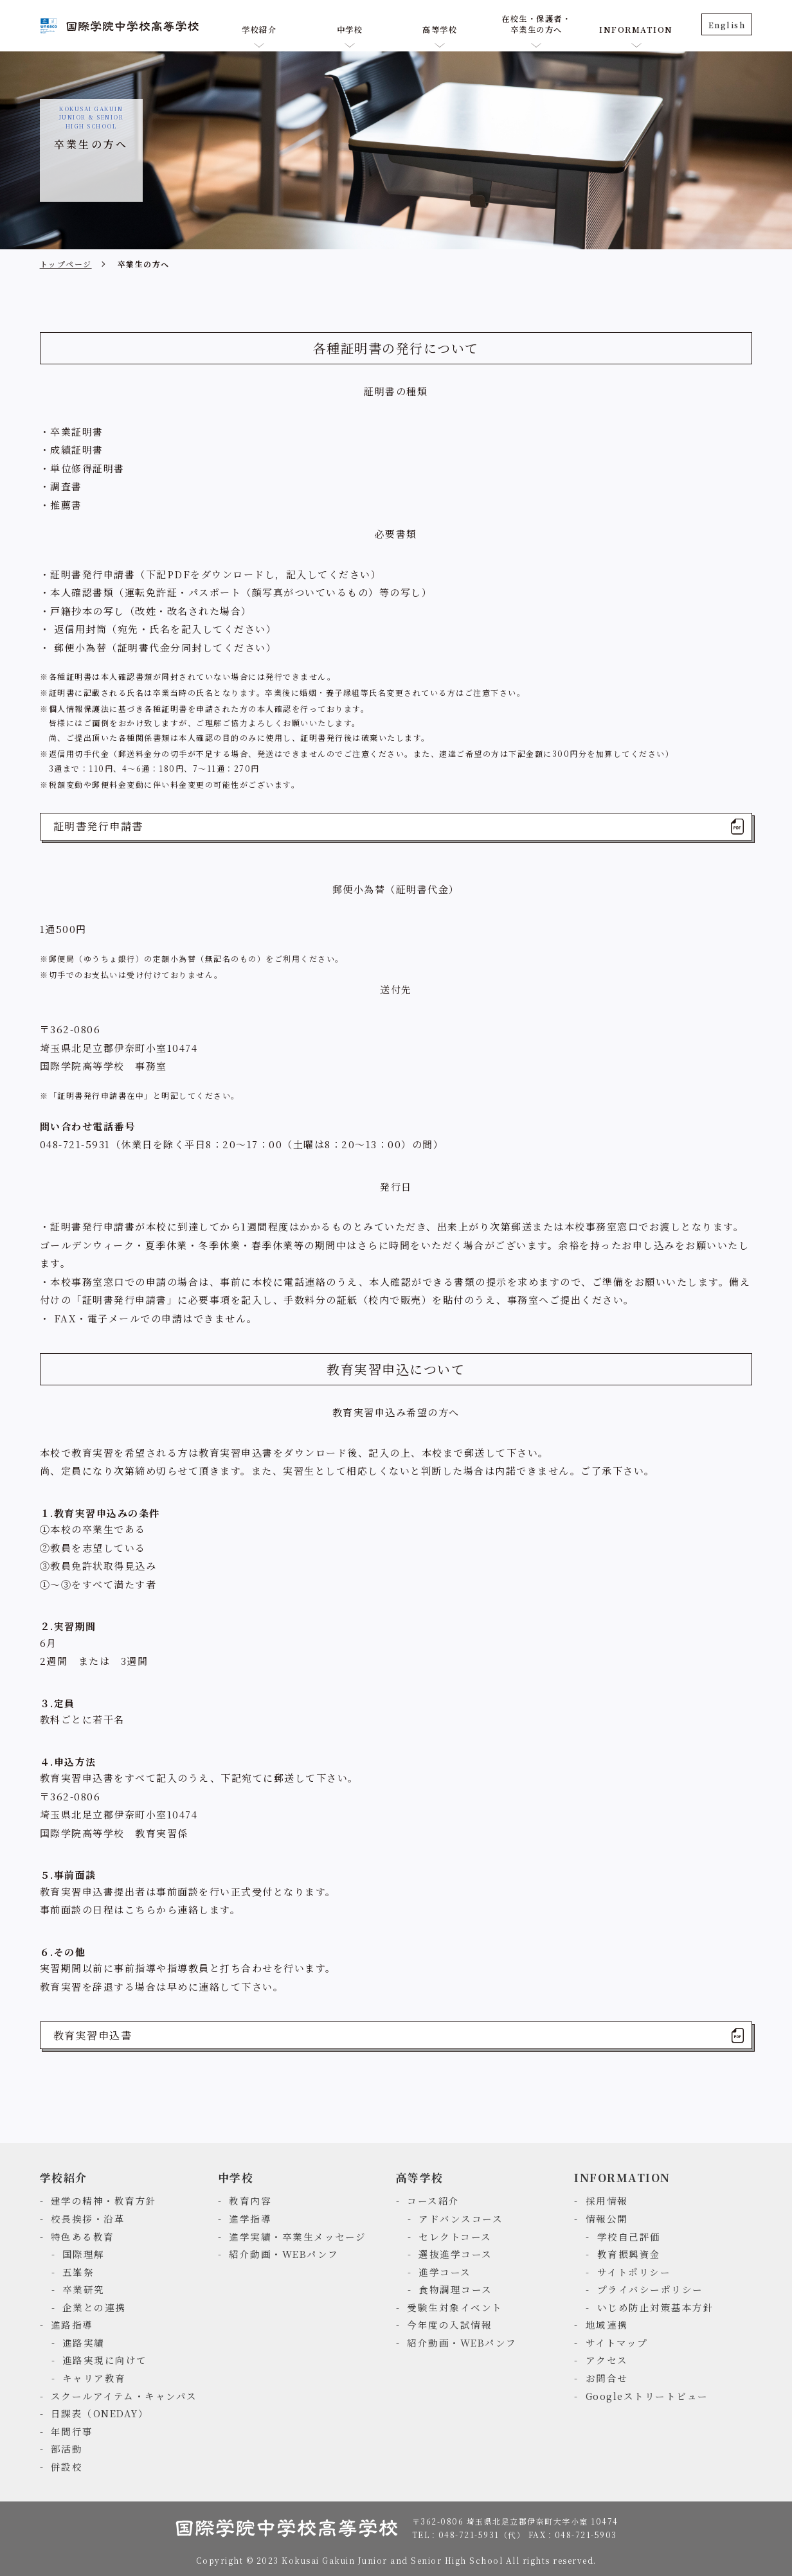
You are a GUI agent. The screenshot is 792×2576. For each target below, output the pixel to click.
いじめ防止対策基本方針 (655, 2307)
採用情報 (607, 2200)
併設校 (67, 2466)
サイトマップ (617, 2342)
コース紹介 (433, 2200)
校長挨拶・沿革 (88, 2218)
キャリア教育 (94, 2378)
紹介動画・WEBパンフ (284, 2254)
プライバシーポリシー (650, 2289)
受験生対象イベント (455, 2307)
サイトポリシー (634, 2271)
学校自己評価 (629, 2236)
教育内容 (250, 2200)
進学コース (445, 2271)
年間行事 (72, 2431)
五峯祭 (78, 2271)
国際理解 (83, 2254)
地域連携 (607, 2324)
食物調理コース (455, 2289)
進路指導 (72, 2324)
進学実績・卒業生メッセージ (297, 2236)
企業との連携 (94, 2307)
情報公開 (607, 2218)
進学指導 (250, 2218)
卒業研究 (83, 2289)
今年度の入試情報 (449, 2324)
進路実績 (83, 2342)
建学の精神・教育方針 (104, 2200)
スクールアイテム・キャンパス (124, 2396)
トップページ (66, 263)
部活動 (67, 2448)
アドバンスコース (461, 2218)
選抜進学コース (455, 2254)
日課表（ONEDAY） (100, 2413)
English (727, 24)
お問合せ (607, 2378)
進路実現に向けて (104, 2360)
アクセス (607, 2360)
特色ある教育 (82, 2236)
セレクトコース (455, 2236)
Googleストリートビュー (647, 2396)
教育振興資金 (629, 2254)
